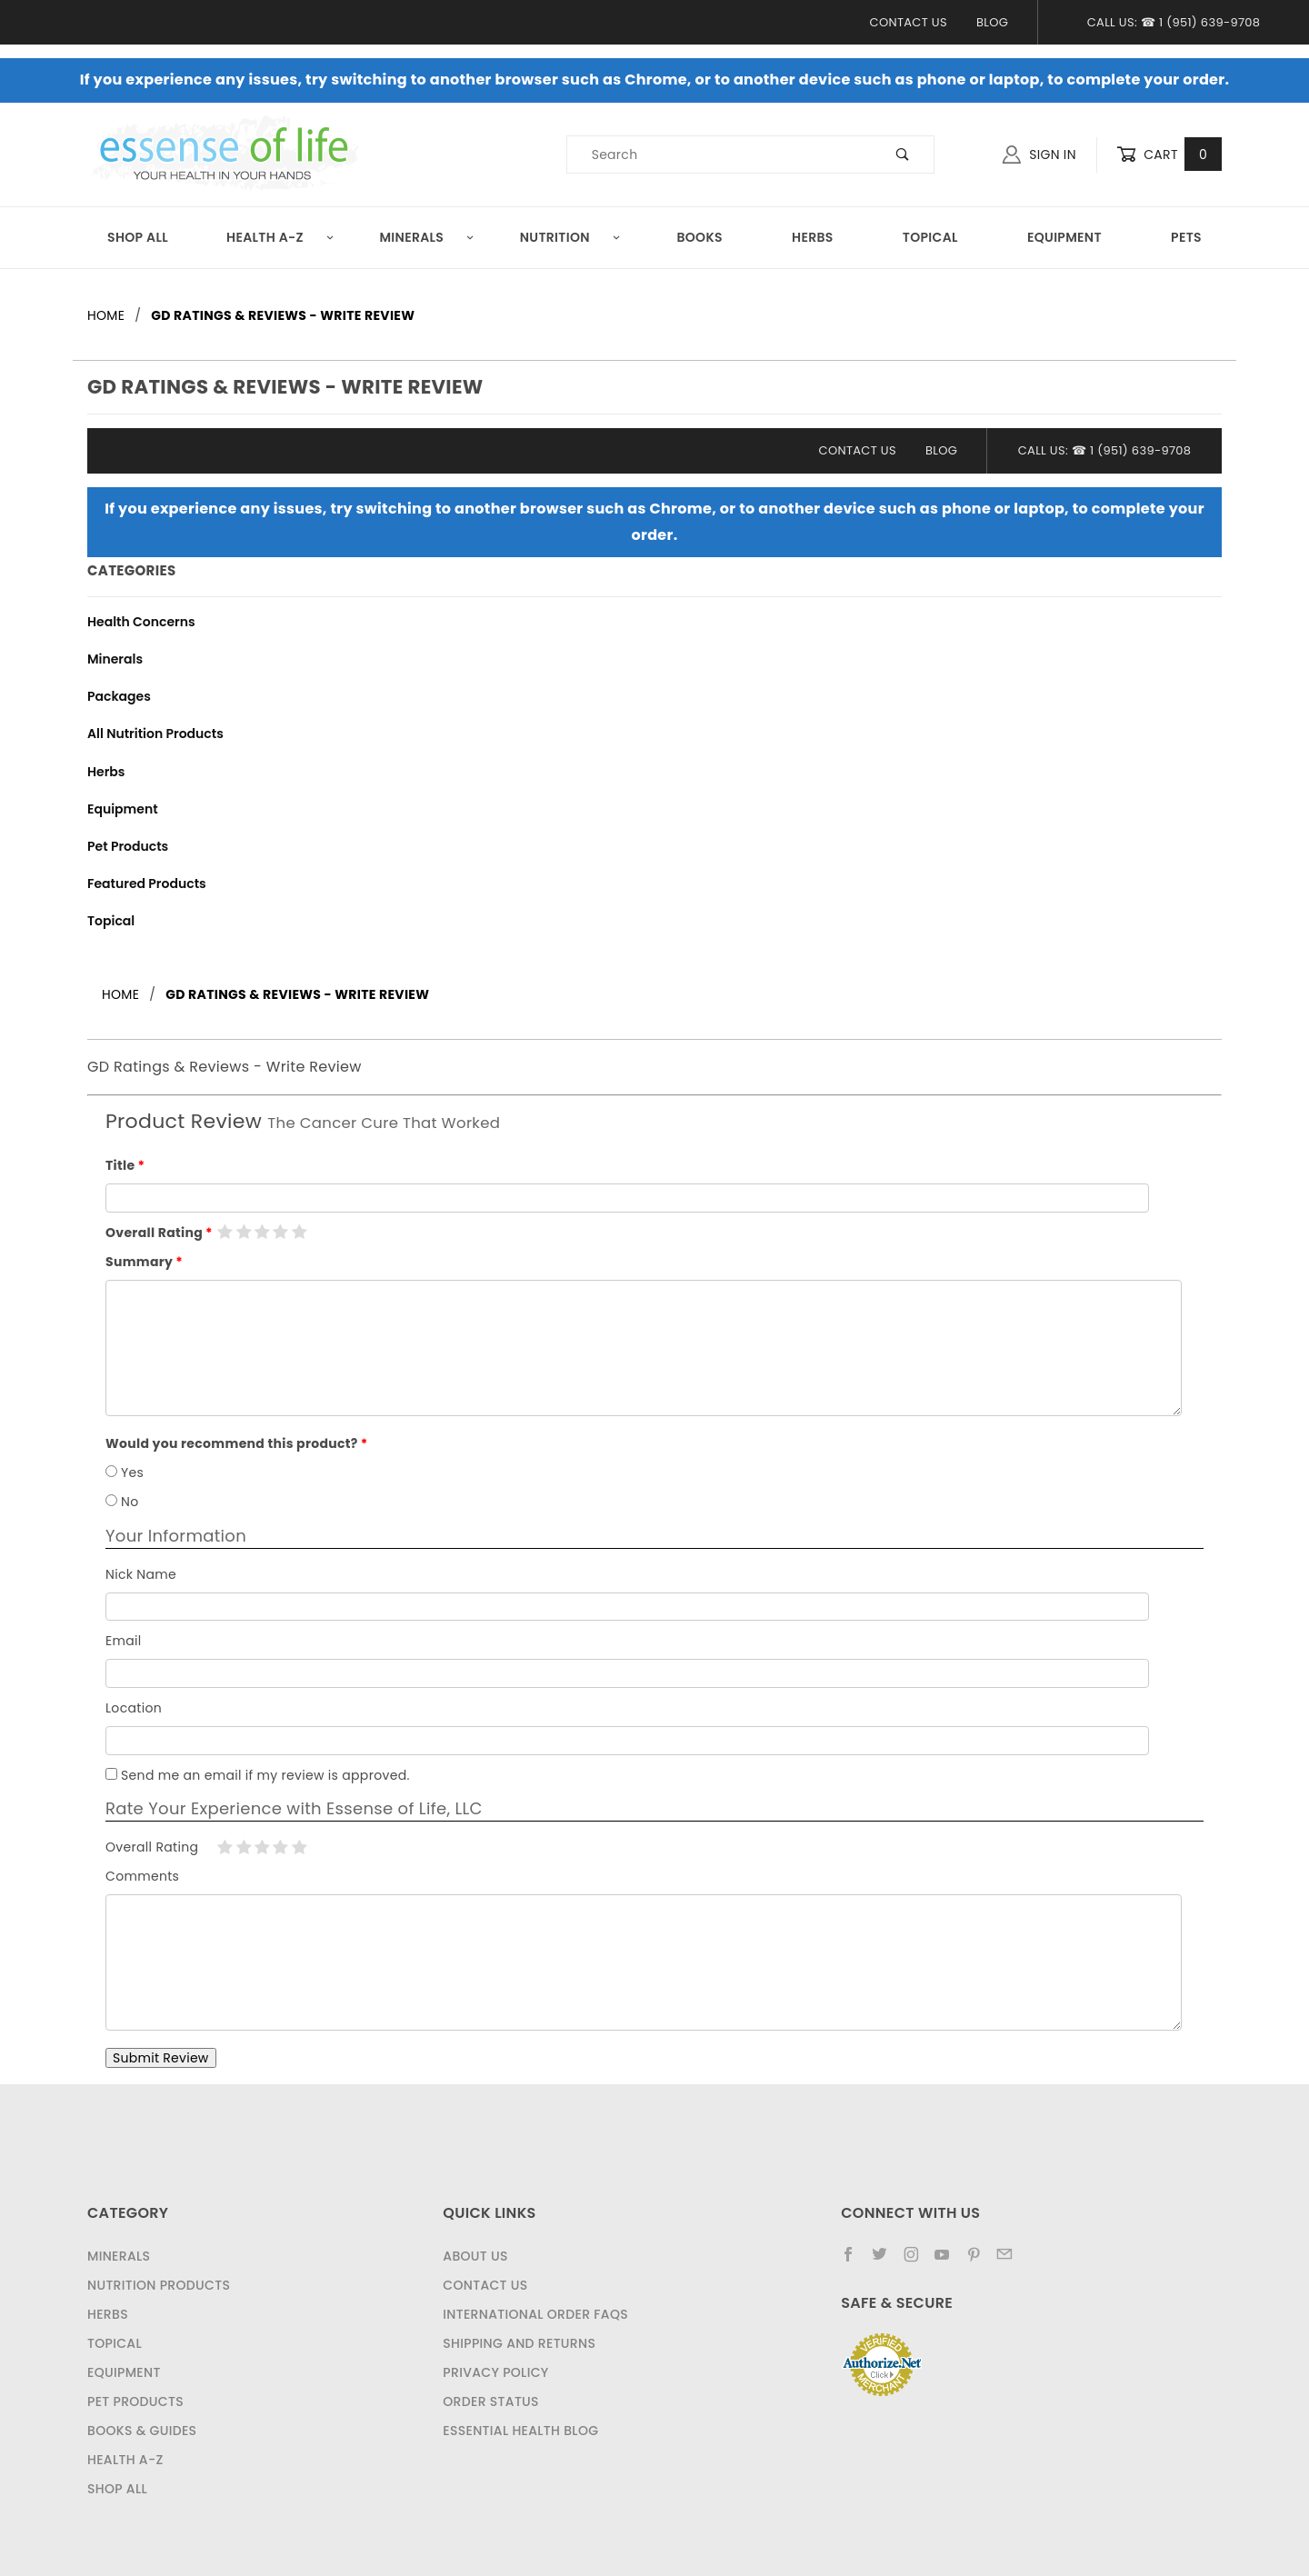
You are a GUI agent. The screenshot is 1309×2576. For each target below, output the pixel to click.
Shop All (137, 237)
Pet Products (127, 846)
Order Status (491, 2401)
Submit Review (161, 2058)
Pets (1186, 237)
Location (133, 1708)
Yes (124, 1472)
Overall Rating (154, 1232)
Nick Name (140, 1574)
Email (123, 1641)
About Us (475, 2256)
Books (699, 237)
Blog (992, 22)
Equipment (1064, 237)
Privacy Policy (495, 2372)
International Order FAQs (535, 2314)
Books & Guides (141, 2430)
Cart (1169, 155)
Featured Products (146, 883)
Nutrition (570, 237)
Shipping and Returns (519, 2343)
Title (120, 1165)
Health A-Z (280, 237)
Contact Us (908, 22)
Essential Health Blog (520, 2430)
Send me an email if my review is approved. (257, 1775)
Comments (142, 1876)
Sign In (1039, 154)
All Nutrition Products (155, 733)
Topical (930, 237)
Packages (119, 696)
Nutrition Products (158, 2285)
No (122, 1502)
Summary (139, 1262)
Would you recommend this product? (231, 1443)
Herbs (813, 237)
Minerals (427, 237)
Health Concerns (141, 622)
